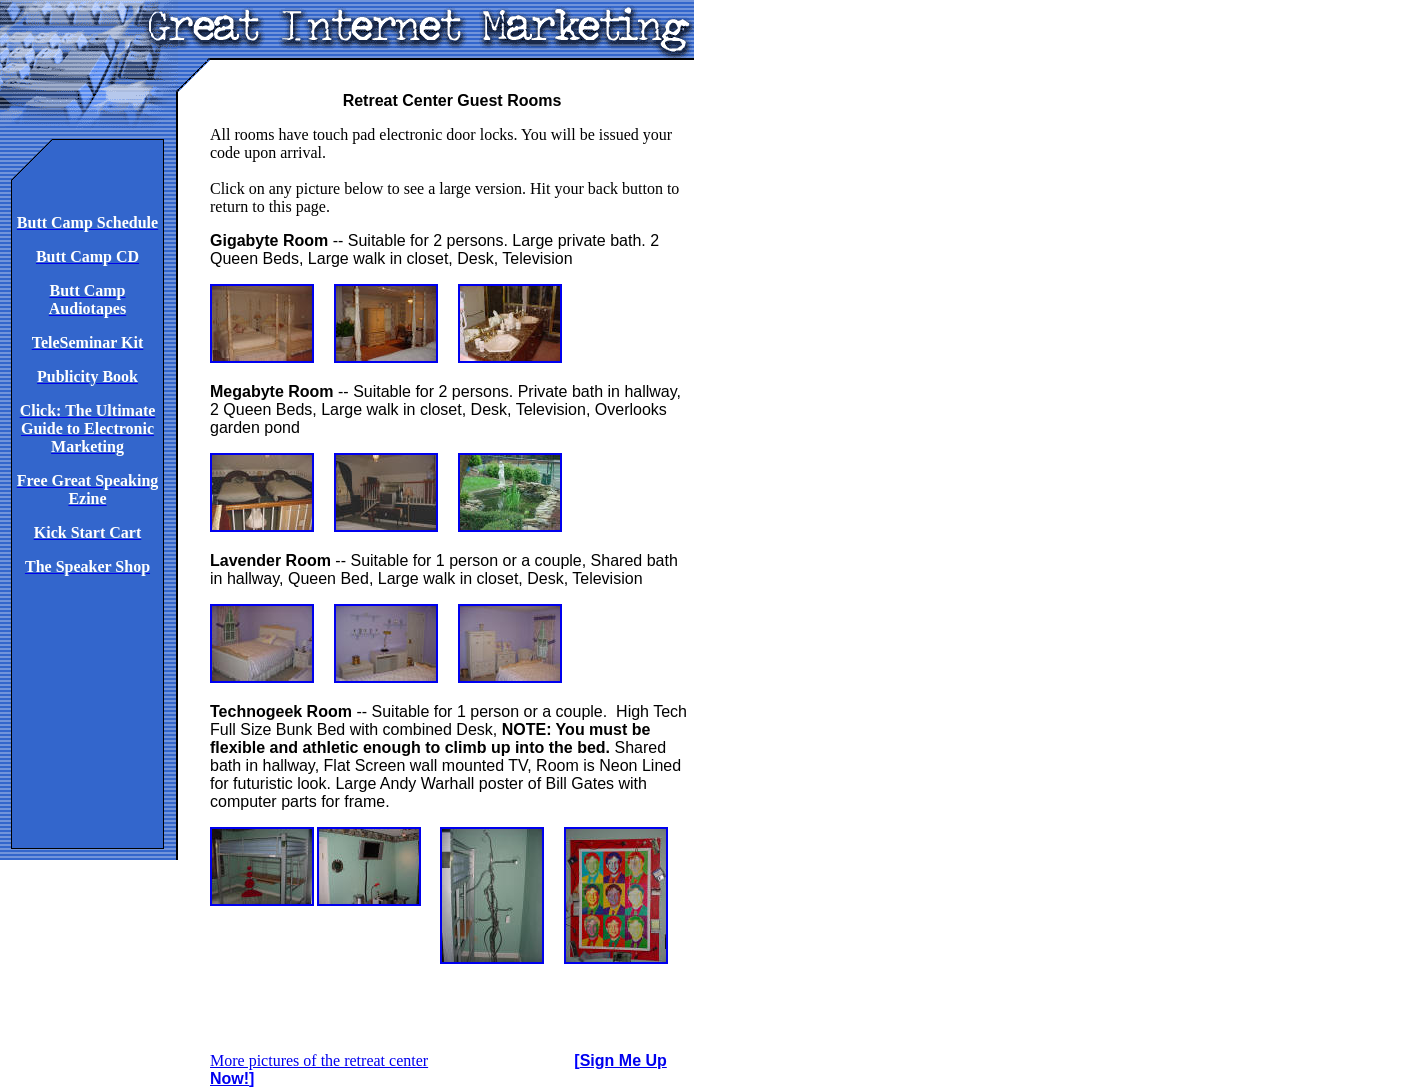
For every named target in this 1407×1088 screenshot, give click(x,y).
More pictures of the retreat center (319, 1060)
